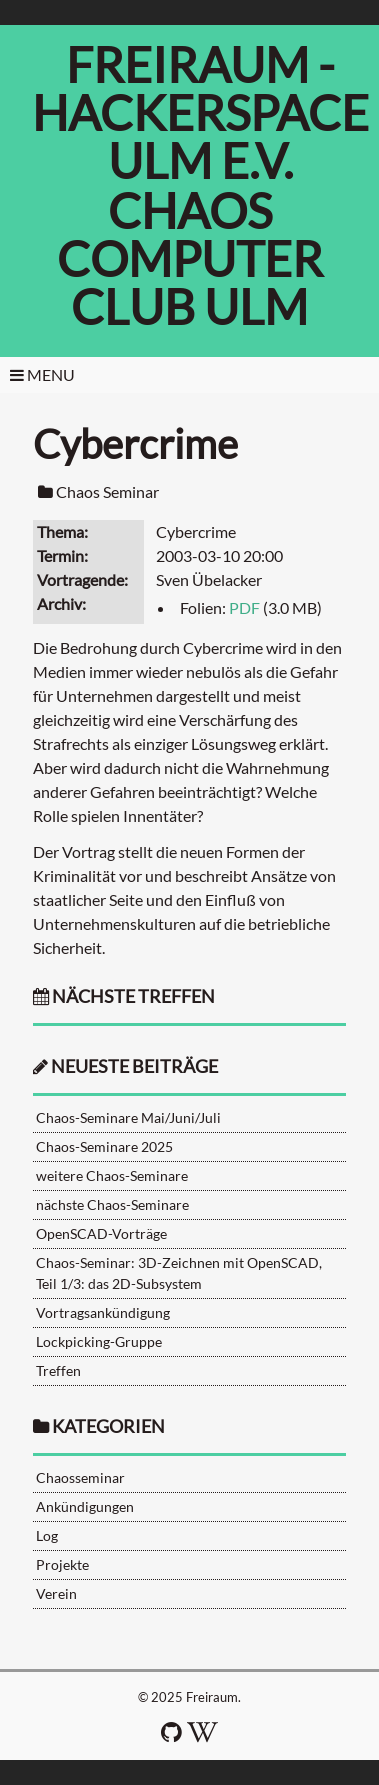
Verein (56, 1593)
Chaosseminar (80, 1477)
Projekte (62, 1564)
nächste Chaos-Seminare (112, 1204)
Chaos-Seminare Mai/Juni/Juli (128, 1117)
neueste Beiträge (134, 1066)
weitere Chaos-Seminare (112, 1175)
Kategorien (108, 1426)
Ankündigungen (85, 1506)
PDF (244, 607)
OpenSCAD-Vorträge (101, 1233)
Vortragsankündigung (103, 1312)
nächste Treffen (124, 996)
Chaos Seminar (107, 491)
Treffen (58, 1370)
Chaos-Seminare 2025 (104, 1146)
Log (47, 1535)
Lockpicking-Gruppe (99, 1341)
